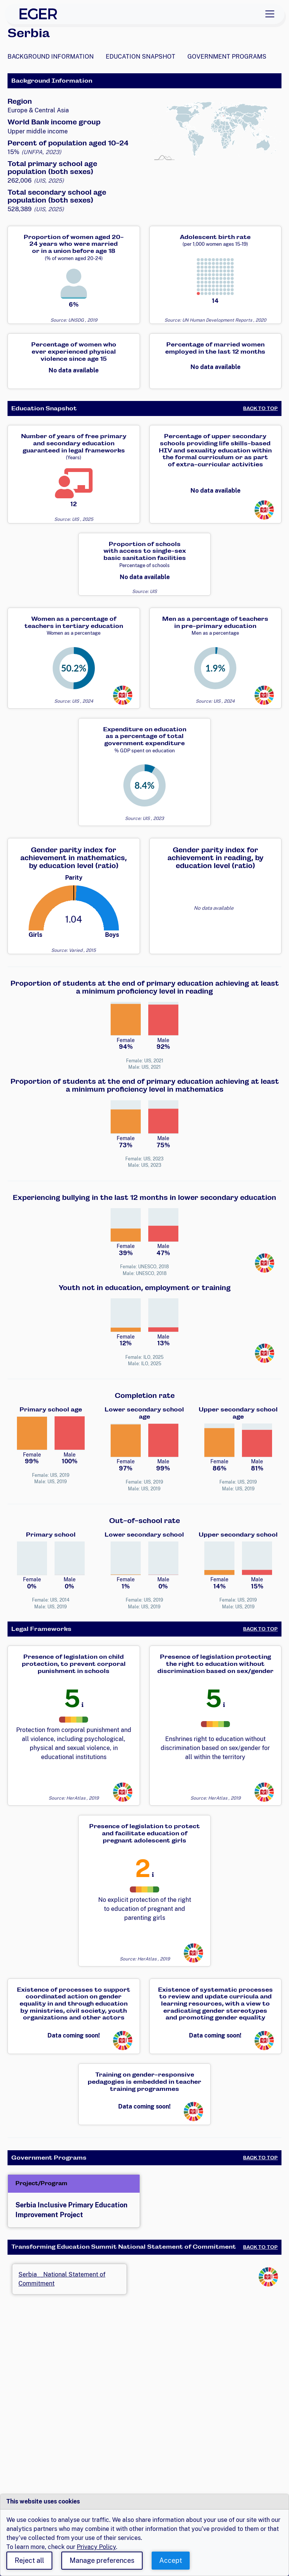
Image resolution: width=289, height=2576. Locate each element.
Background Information (51, 56)
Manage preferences (102, 2560)
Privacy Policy (96, 2546)
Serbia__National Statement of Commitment (61, 2279)
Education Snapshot (140, 56)
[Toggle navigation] (270, 14)
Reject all (29, 2560)
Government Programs (226, 56)
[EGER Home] (38, 14)
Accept (170, 2560)
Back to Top (260, 408)
